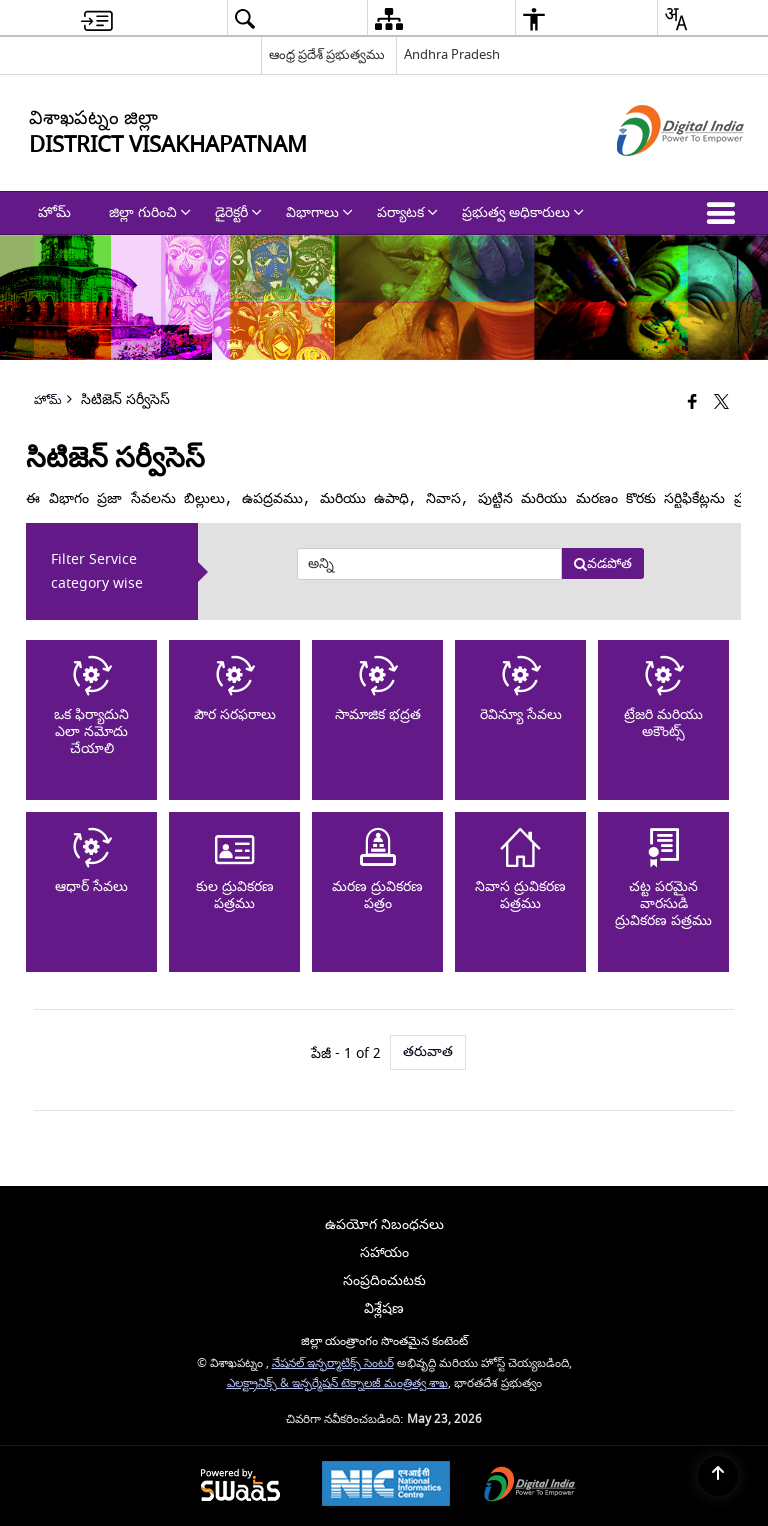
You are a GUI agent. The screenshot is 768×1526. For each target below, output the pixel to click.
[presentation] (429, 564)
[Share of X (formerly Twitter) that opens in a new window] (721, 402)
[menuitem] (97, 18)
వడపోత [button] (602, 563)
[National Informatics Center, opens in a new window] (386, 1486)
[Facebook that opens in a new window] (692, 402)
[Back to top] (718, 1476)
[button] (725, 213)
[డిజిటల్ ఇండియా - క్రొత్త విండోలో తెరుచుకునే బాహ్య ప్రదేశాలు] (655, 173)
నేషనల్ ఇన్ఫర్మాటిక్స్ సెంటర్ (333, 1363)
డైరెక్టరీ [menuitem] (238, 212)
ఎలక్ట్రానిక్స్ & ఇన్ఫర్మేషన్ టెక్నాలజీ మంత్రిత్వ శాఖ (337, 1383)
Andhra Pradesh (452, 54)
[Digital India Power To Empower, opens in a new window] (530, 1486)
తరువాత (428, 1051)
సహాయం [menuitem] (384, 1252)
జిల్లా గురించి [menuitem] (150, 212)
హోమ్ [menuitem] (54, 212)
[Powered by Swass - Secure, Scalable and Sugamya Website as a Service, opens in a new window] (240, 1486)
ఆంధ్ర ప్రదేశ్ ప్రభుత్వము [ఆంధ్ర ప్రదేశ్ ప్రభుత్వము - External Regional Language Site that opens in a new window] (327, 54)
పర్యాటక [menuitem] (407, 212)
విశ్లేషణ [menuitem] (384, 1308)
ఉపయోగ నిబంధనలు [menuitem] (384, 1224)
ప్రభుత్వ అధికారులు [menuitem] (523, 212)
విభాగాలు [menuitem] (319, 212)
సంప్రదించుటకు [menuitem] (384, 1280)
